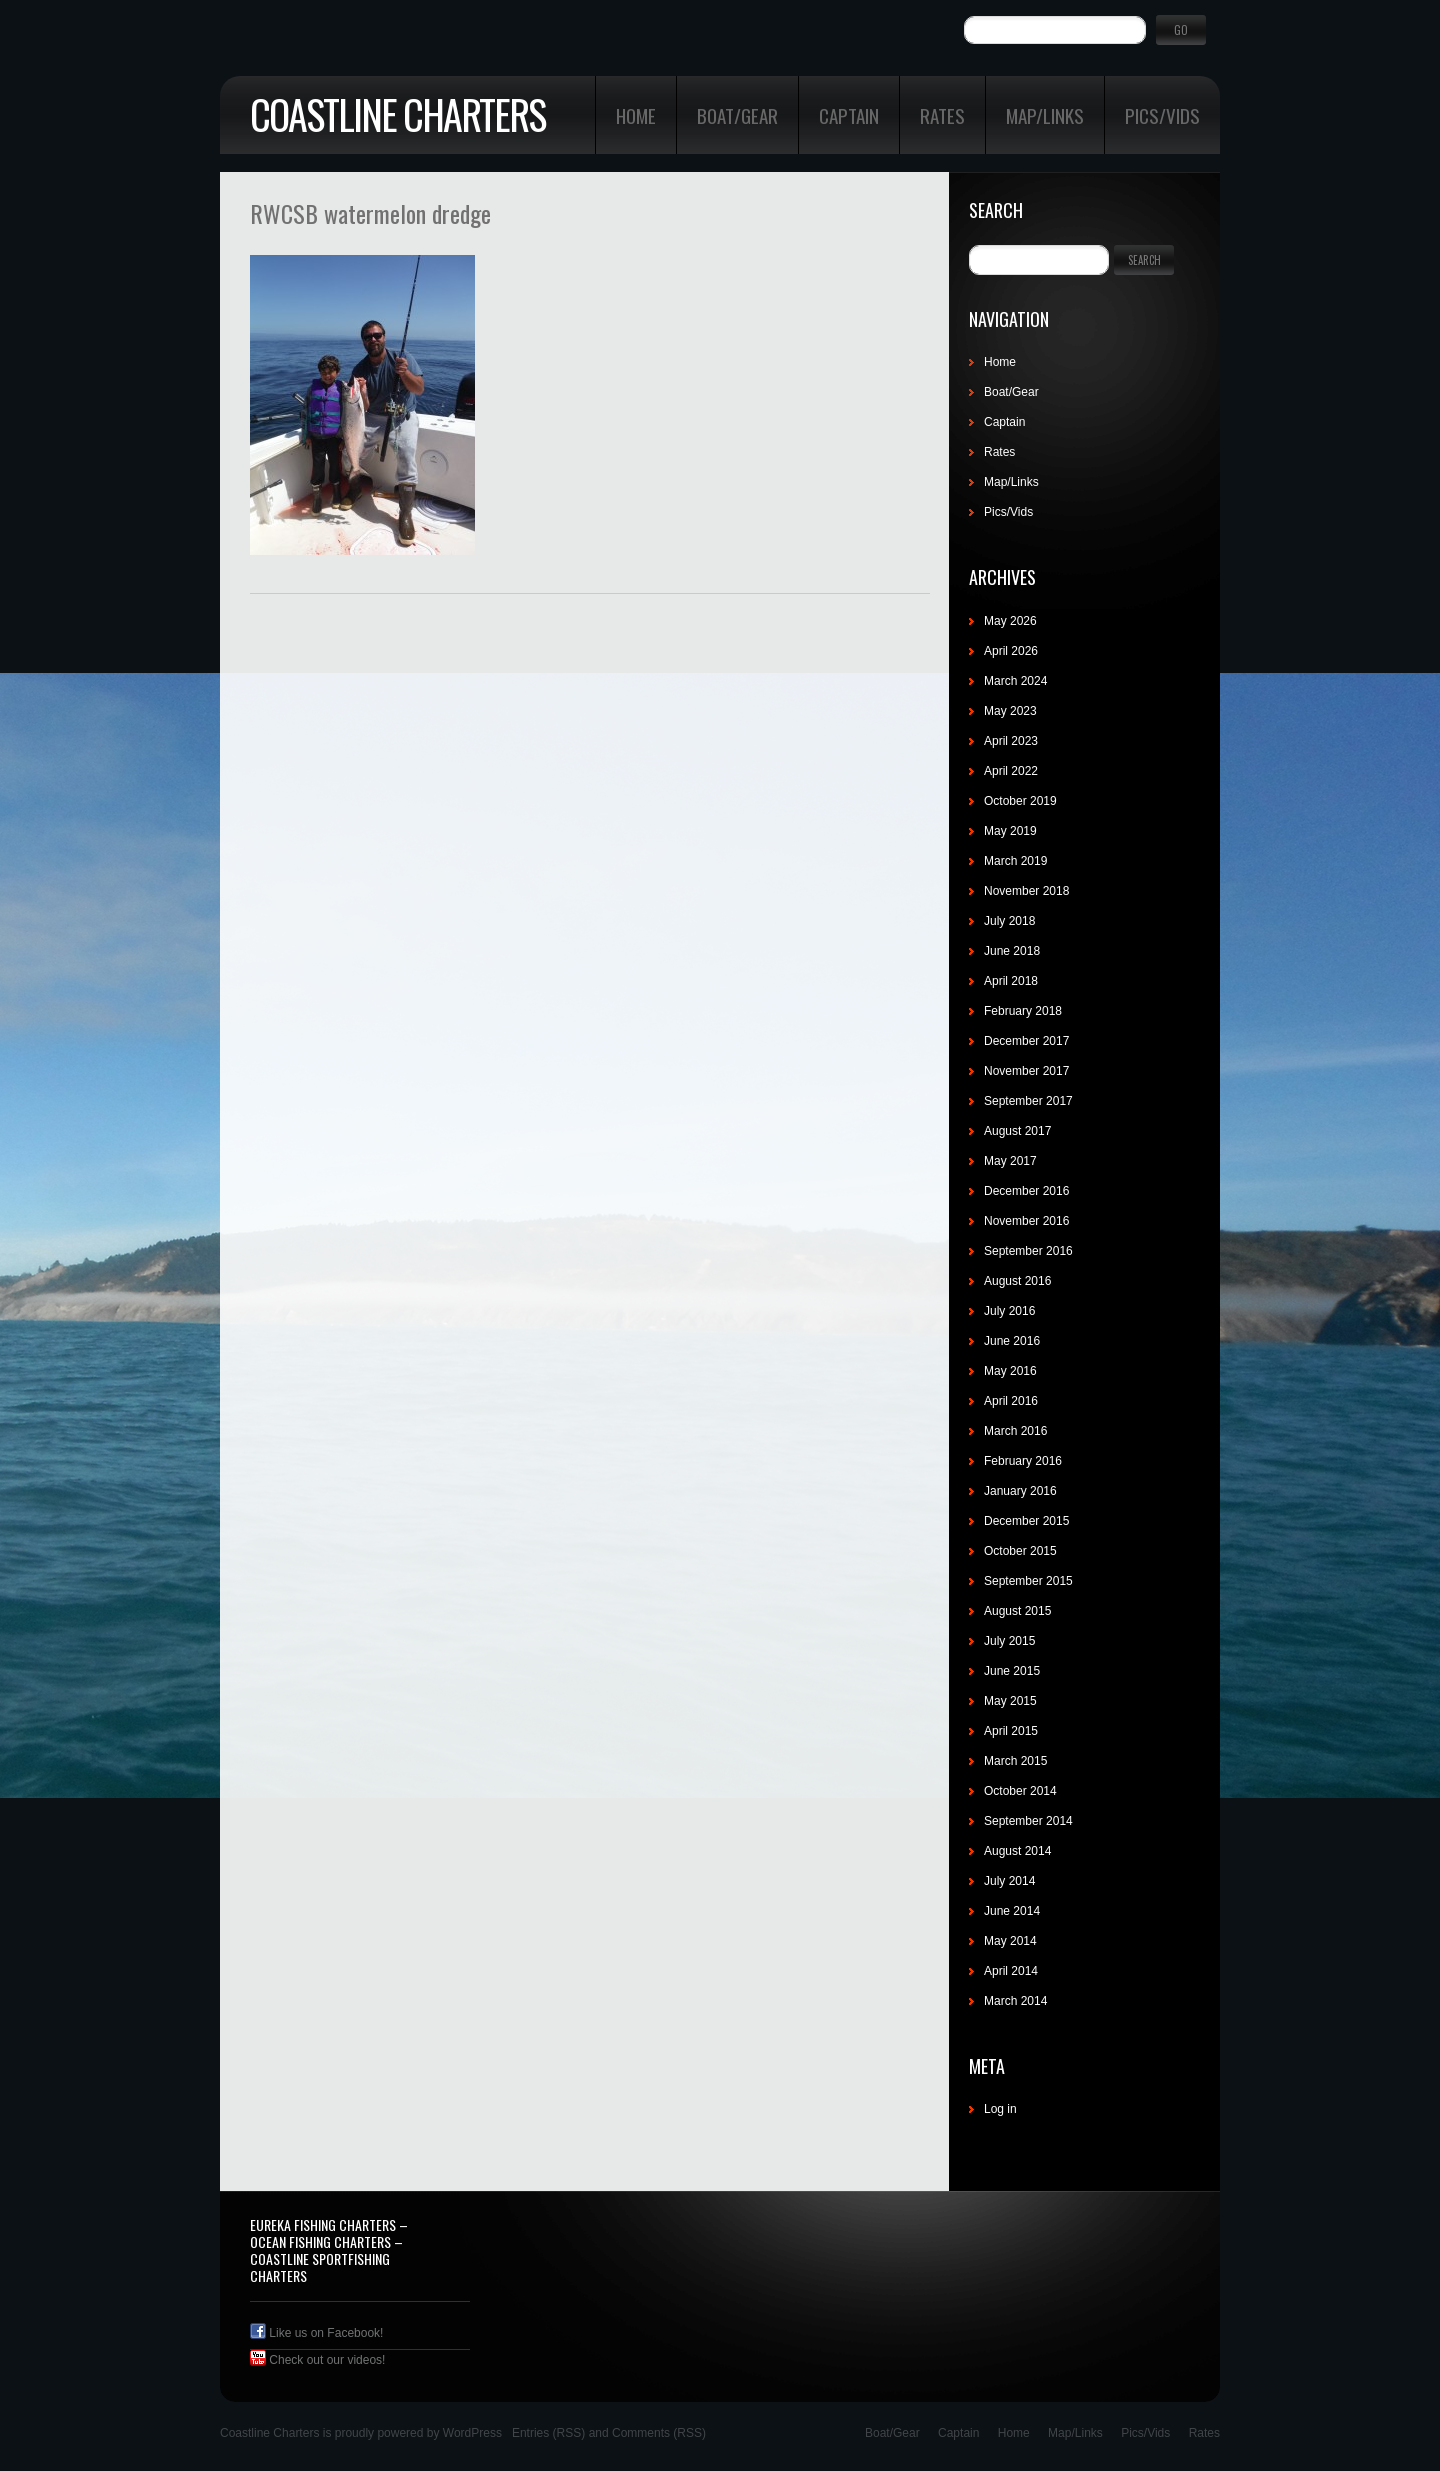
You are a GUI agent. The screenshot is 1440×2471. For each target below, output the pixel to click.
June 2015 (1012, 1671)
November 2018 (1026, 891)
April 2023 (1011, 741)
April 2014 (1011, 1971)
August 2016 (1017, 1281)
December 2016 (1026, 1191)
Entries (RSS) (548, 2433)
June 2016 (1012, 1341)
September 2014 (1028, 1821)
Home (636, 115)
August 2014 (1017, 1851)
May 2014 (1010, 1941)
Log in (1000, 2109)
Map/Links (1045, 115)
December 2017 (1026, 1041)
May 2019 (1010, 831)
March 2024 (1015, 681)
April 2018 (1011, 981)
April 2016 (1011, 1401)
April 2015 (1011, 1731)
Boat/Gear (737, 115)
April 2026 (1011, 651)
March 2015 (1015, 1761)
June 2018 (1012, 951)
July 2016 (1009, 1311)
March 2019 (1015, 861)
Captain (849, 115)
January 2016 (1020, 1491)
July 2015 (1009, 1641)
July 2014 (1009, 1881)
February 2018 (1023, 1011)
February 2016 (1023, 1461)
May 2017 (1010, 1161)
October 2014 (1020, 1791)
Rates (942, 115)
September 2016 (1028, 1251)
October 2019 (1020, 801)
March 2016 (1015, 1431)
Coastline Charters (397, 114)
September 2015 (1028, 1581)
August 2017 (1017, 1131)
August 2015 (1017, 1611)
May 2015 (1010, 1701)
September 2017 (1028, 1101)
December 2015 (1026, 1521)
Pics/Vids (1162, 115)
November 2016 (1026, 1221)
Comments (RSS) (659, 2433)
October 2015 (1020, 1551)
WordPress (472, 2433)
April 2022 (1011, 771)
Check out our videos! (317, 2360)
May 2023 (1010, 711)
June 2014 (1012, 1911)
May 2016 (1010, 1371)
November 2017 (1026, 1071)
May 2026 (1010, 621)
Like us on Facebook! (316, 2333)
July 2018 (1009, 921)
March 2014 (1015, 2001)
